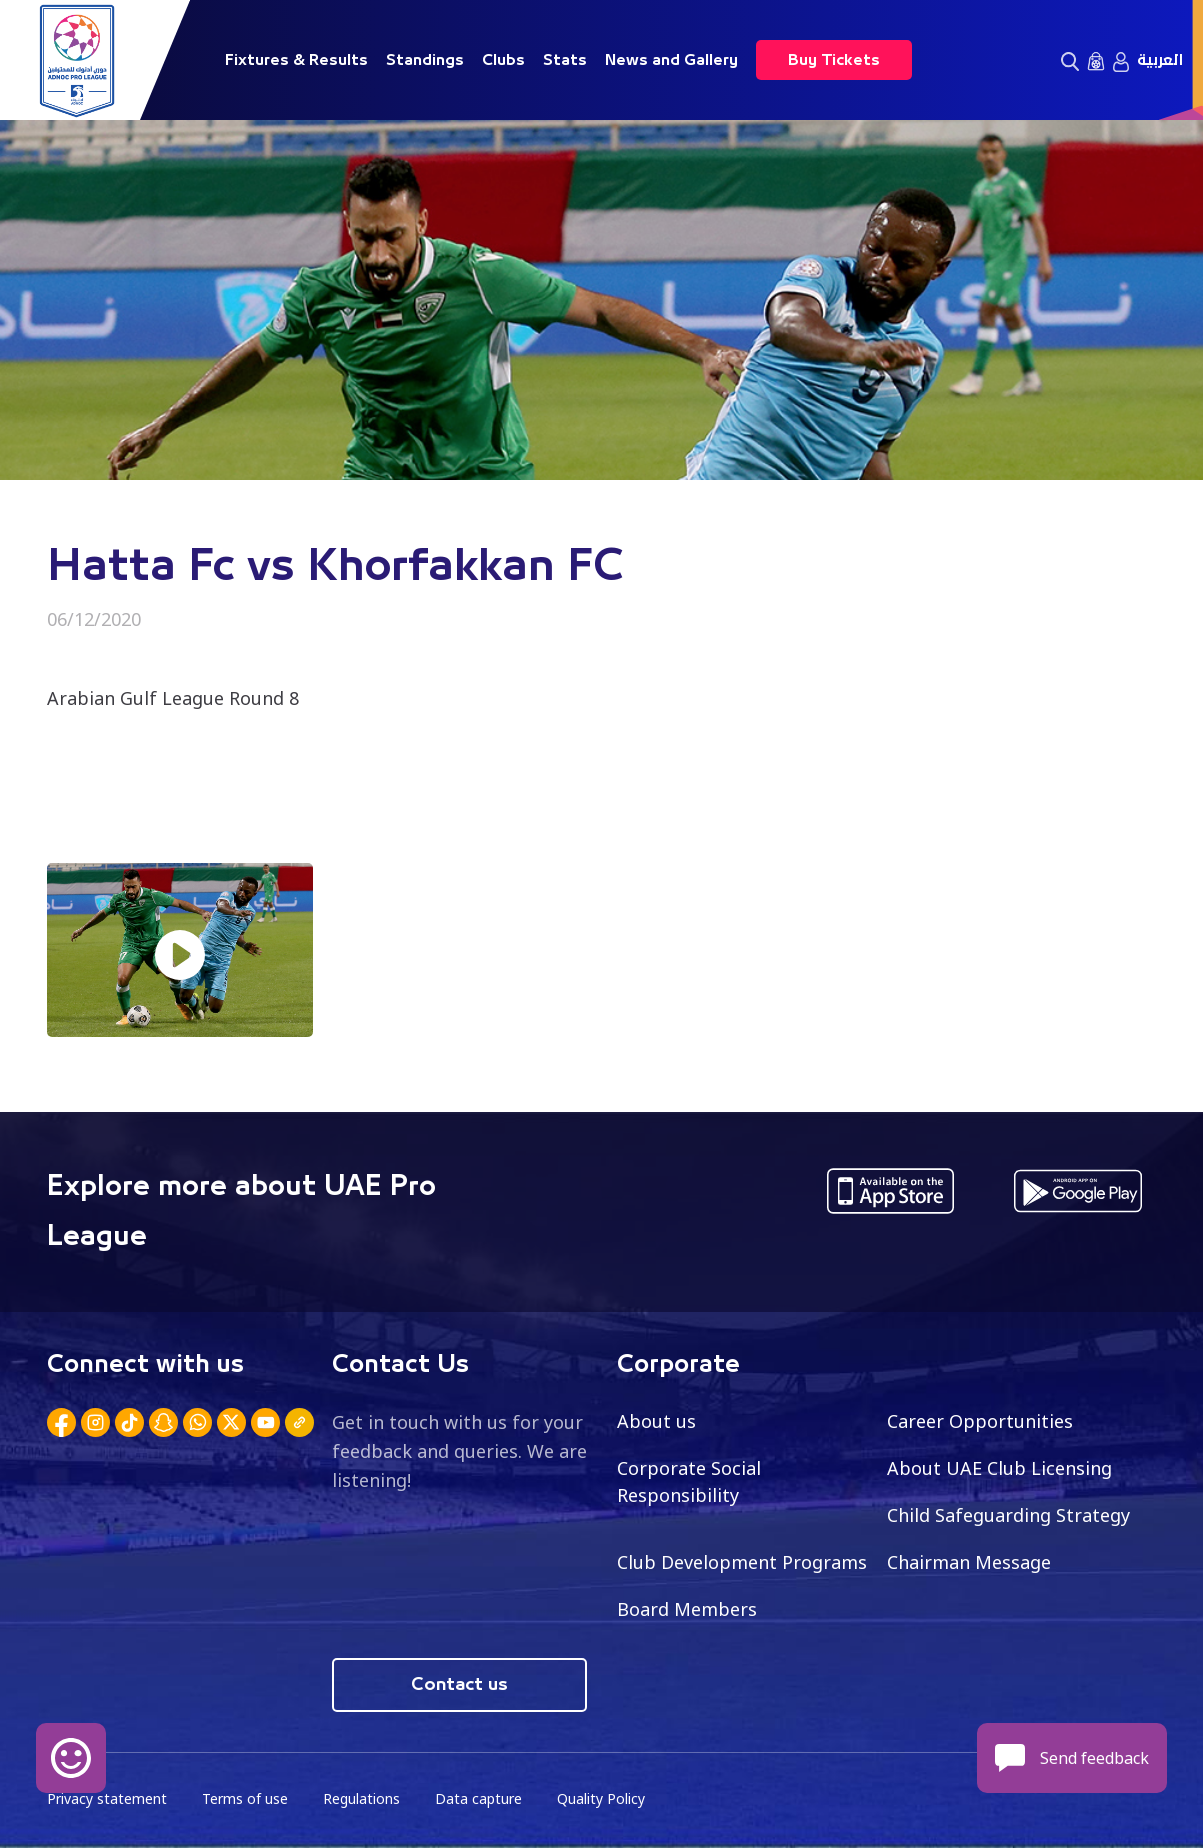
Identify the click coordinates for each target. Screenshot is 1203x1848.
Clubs (503, 60)
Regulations (361, 1798)
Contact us (459, 1685)
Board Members (687, 1609)
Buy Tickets (834, 60)
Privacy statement (107, 1798)
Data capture (478, 1798)
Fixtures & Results (296, 60)
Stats (565, 60)
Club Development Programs (742, 1562)
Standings (425, 60)
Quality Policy (601, 1798)
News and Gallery (671, 60)
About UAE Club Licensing (999, 1468)
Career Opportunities (980, 1421)
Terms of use (245, 1798)
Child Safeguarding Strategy (1008, 1515)
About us (656, 1421)
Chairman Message (969, 1562)
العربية (1160, 60)
